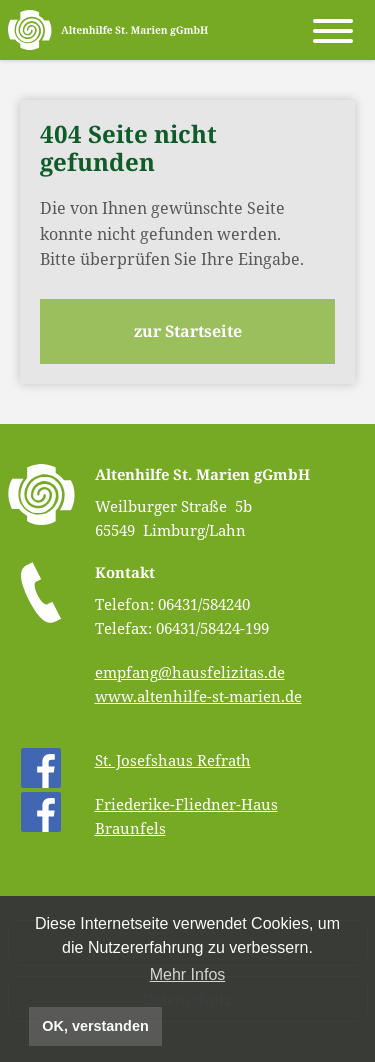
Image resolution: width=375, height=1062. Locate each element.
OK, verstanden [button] (95, 1026)
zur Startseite (188, 331)
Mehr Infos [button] (188, 974)
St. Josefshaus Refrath (173, 760)
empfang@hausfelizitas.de (190, 672)
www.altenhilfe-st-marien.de (198, 696)
